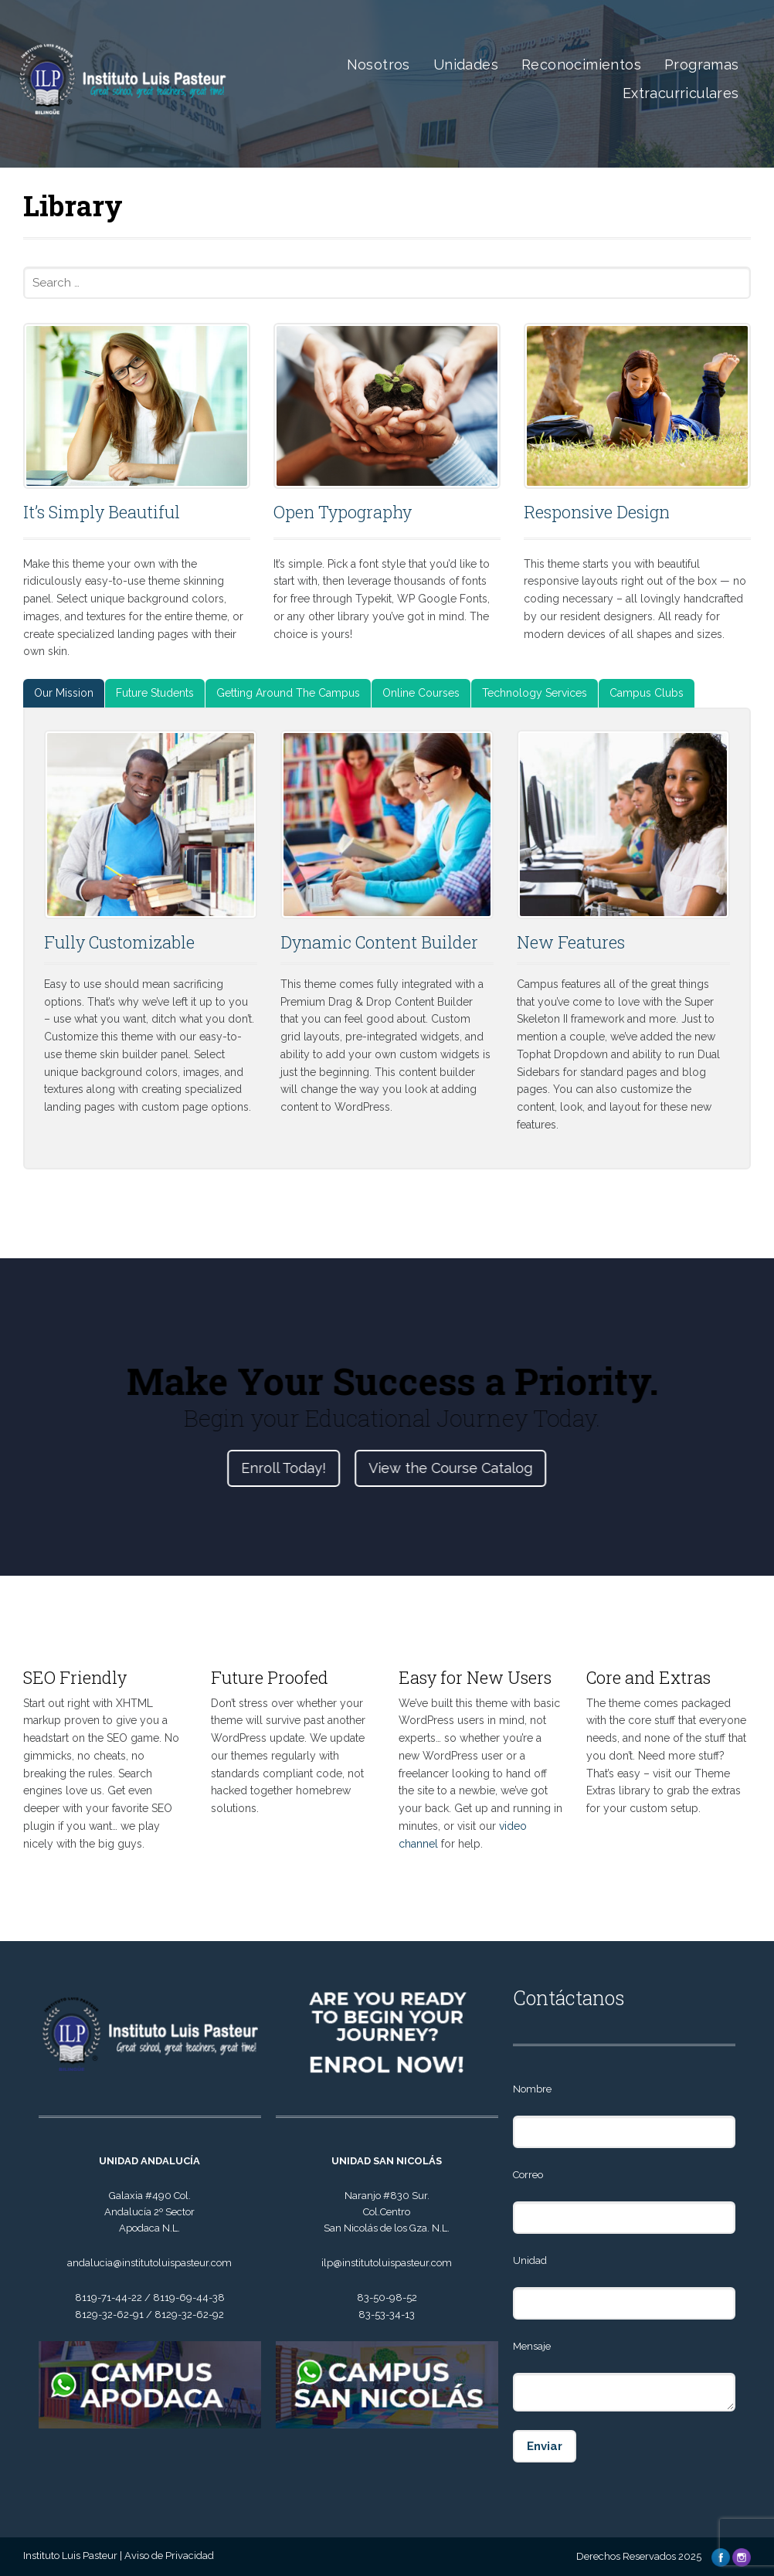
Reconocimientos (581, 64)
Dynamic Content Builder (379, 942)
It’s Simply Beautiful (101, 512)
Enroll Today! (264, 1468)
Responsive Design (597, 512)
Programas (701, 64)
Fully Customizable (119, 942)
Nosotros (378, 64)
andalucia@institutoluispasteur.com (149, 2263)
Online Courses (421, 693)
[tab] (63, 693)
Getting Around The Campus (288, 693)
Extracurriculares (681, 93)
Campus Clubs (646, 693)
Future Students (155, 693)
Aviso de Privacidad (169, 2555)
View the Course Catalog (432, 1468)
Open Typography (342, 512)
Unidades (465, 64)
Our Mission (63, 693)
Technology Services (534, 693)
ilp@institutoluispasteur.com (386, 2263)
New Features (571, 942)
